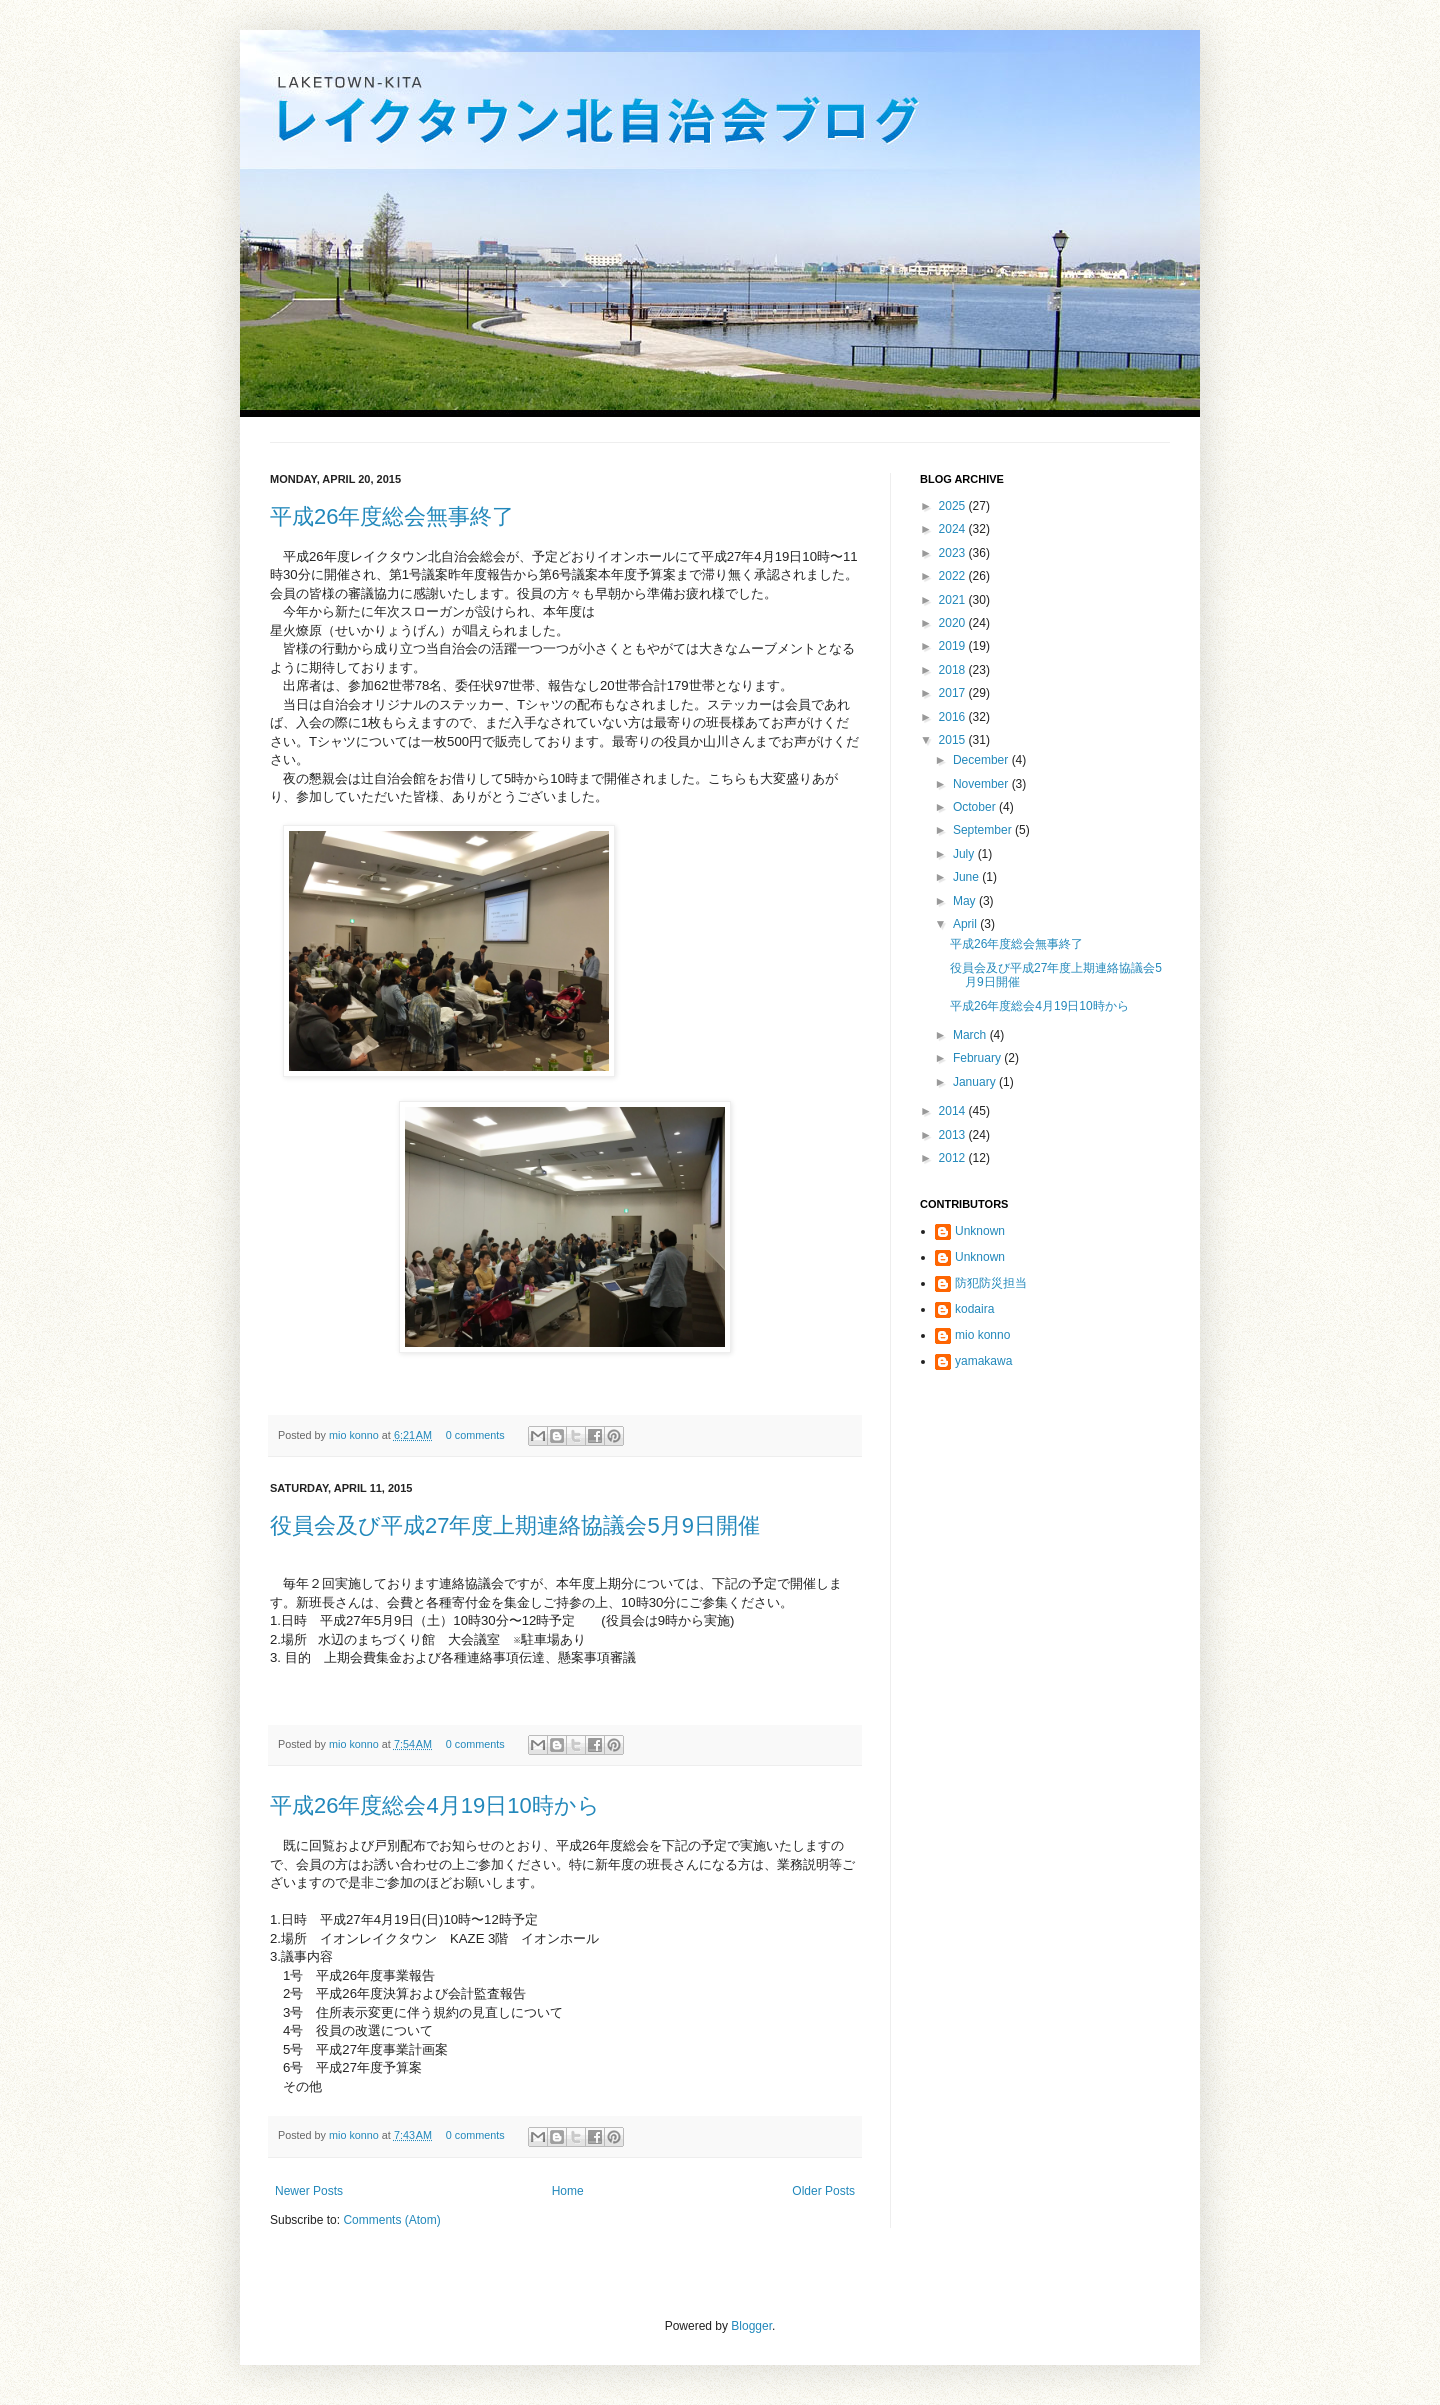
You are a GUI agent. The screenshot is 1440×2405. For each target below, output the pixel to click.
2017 (954, 693)
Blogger (751, 2326)
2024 (954, 529)
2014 (954, 1111)
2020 (954, 623)
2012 (954, 1158)
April (966, 924)
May (966, 901)
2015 (954, 740)
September (984, 830)
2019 (954, 646)
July (965, 854)
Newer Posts (309, 2191)
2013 (954, 1135)
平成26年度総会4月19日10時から (435, 1805)
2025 (954, 506)
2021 (954, 600)
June (967, 877)
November (982, 784)
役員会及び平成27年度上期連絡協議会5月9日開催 (515, 1525)
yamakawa (983, 1361)
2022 (954, 576)
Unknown (980, 1231)
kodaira (974, 1309)
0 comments (475, 1435)
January (976, 1082)
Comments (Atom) (391, 2220)
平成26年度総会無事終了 (392, 516)
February (978, 1058)
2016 (954, 717)
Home (568, 2191)
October (976, 807)
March (971, 1035)
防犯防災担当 (991, 1283)
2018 (954, 670)
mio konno (355, 1435)
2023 (954, 553)
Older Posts (823, 2191)
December (982, 760)
